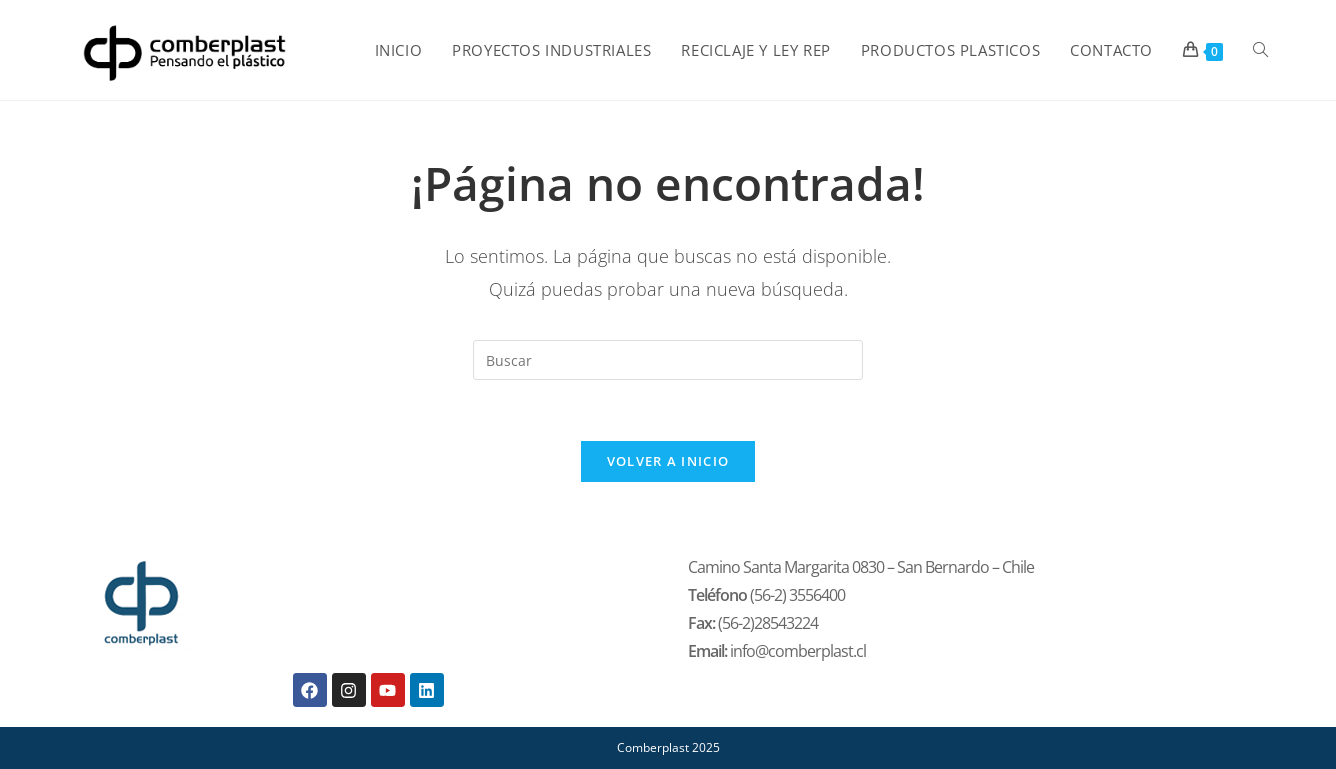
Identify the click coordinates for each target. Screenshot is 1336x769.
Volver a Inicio (668, 461)
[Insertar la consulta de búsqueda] (668, 360)
